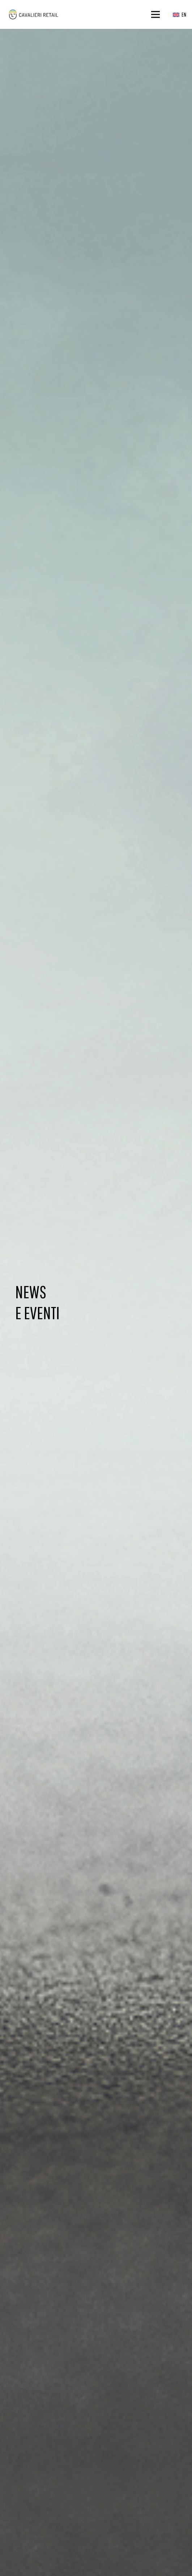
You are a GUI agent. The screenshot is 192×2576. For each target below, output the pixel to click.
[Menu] (156, 14)
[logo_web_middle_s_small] (33, 14)
